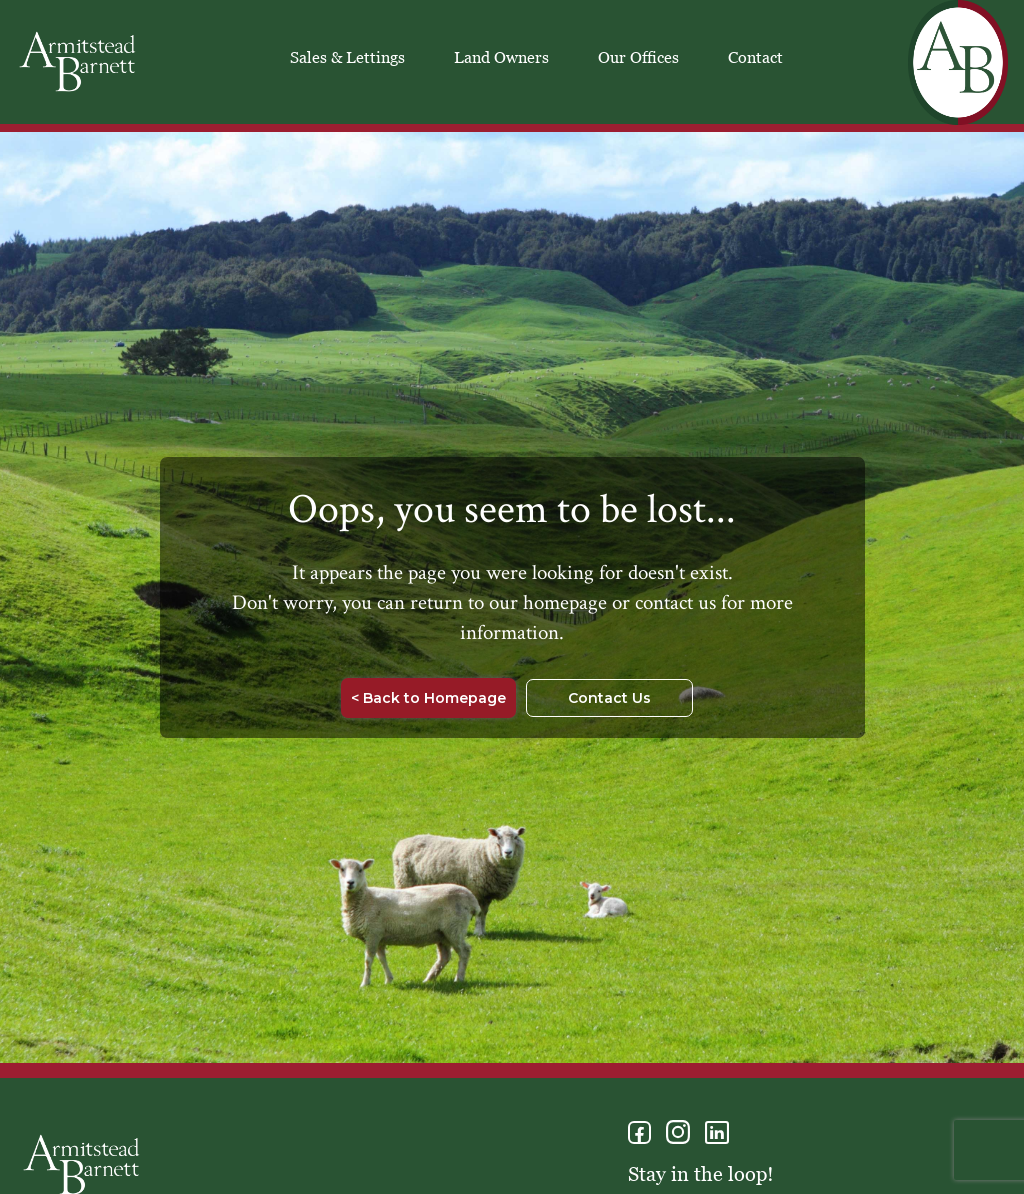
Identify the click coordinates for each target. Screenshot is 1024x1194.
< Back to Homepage (428, 698)
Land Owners (501, 57)
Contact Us (609, 698)
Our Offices (638, 57)
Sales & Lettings (347, 57)
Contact (755, 57)
